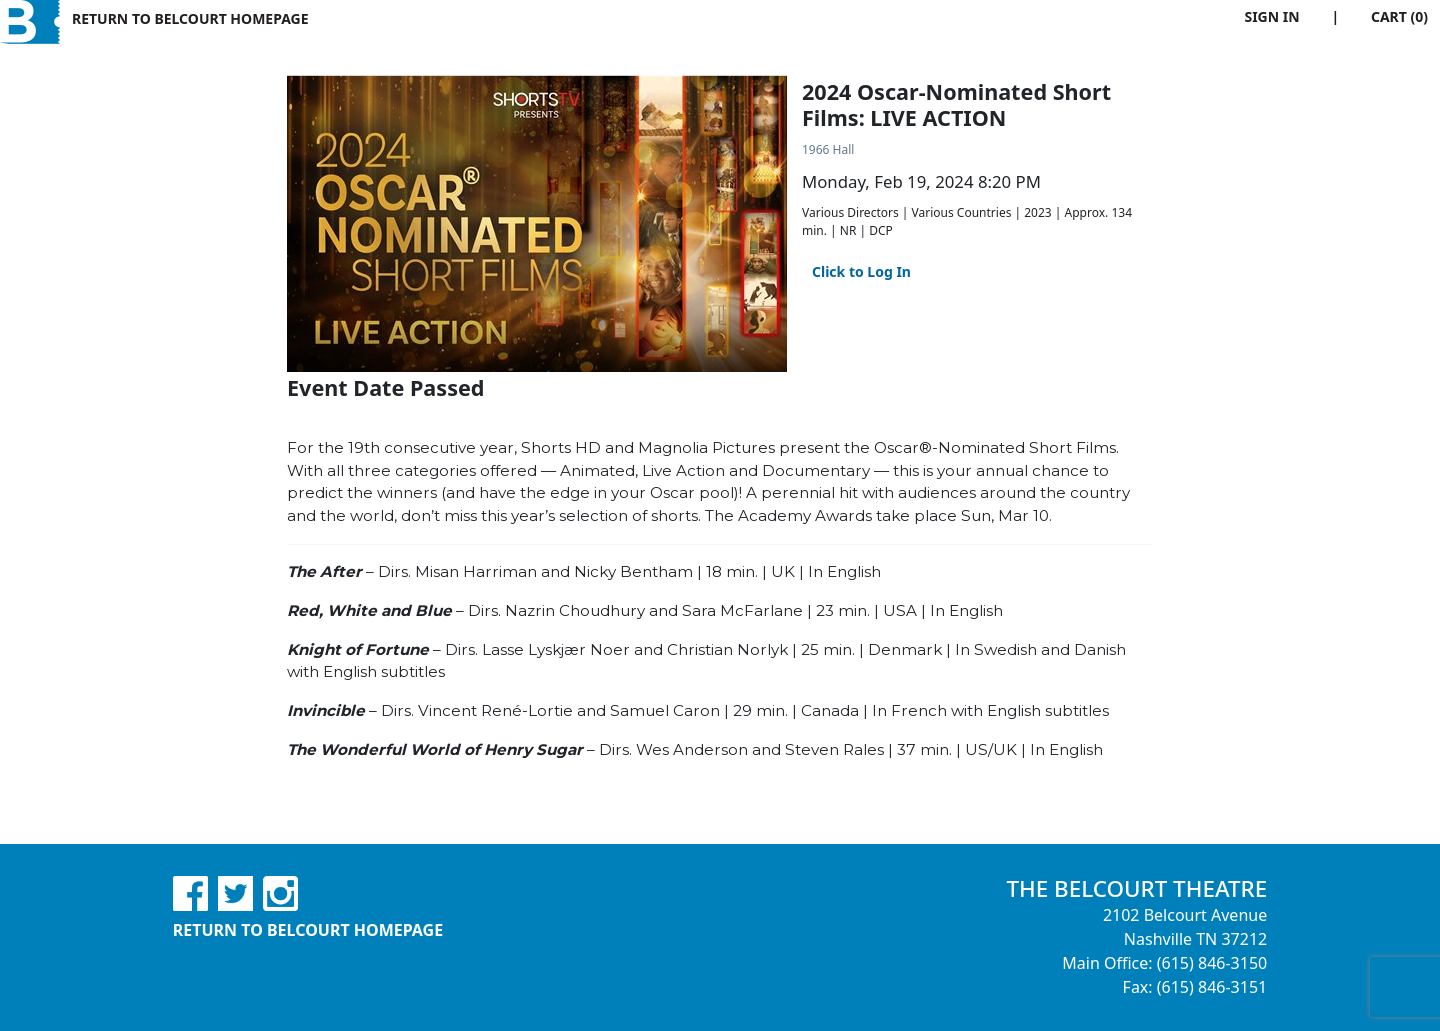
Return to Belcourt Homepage (190, 18)
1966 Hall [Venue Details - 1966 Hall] (828, 149)
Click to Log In (861, 271)
